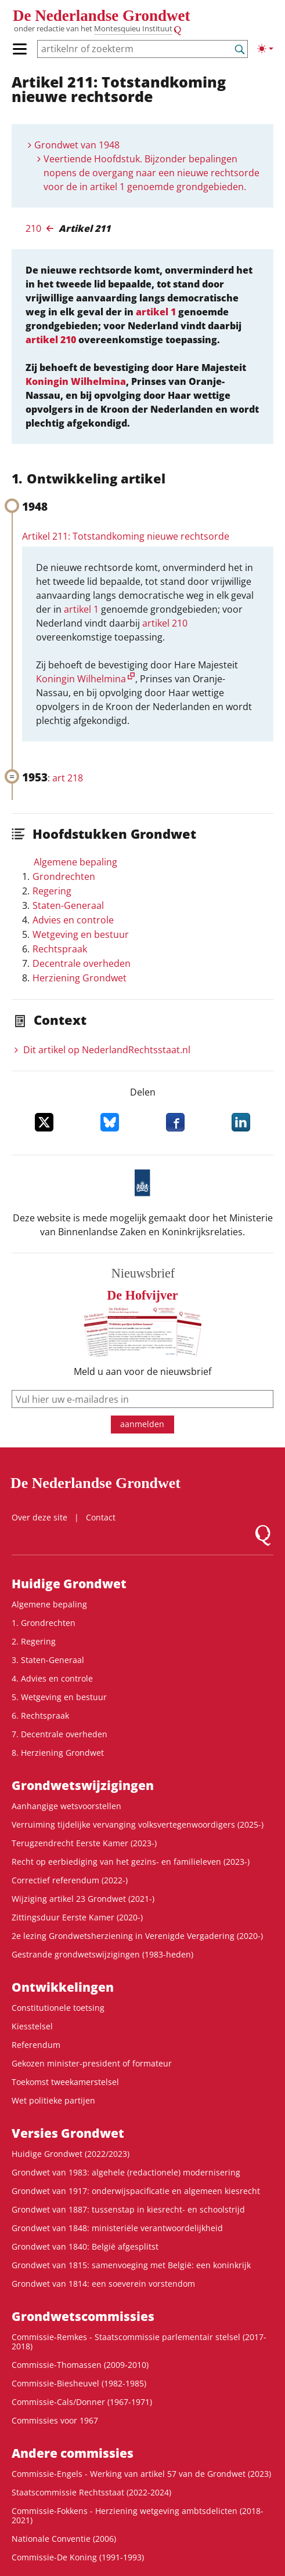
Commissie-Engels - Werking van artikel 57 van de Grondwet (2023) (141, 2473)
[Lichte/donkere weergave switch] (265, 48)
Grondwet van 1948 (77, 145)
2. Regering (34, 1641)
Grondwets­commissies (83, 2316)
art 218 (67, 778)
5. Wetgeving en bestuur (59, 1696)
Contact (101, 1517)
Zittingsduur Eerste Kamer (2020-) (77, 1917)
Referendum (36, 2044)
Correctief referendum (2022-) (70, 1880)
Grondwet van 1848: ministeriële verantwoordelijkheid (117, 2227)
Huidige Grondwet (69, 1584)
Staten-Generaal (68, 905)
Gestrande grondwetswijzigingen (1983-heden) (102, 1954)
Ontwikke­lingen (63, 1987)
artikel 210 (51, 339)
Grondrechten (64, 876)
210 (33, 228)
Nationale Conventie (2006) (64, 2538)
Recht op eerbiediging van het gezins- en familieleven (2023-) (131, 1861)
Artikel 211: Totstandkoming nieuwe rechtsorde (125, 536)
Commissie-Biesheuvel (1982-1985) (79, 2383)
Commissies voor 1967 (55, 2420)
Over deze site (39, 1517)
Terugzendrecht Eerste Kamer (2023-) (84, 1843)
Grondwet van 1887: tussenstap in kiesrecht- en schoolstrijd (128, 2209)
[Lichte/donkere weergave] (265, 49)
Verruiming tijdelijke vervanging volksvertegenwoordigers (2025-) (138, 1824)
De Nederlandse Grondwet (101, 15)
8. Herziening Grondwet (58, 1752)
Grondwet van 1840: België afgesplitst (85, 2246)
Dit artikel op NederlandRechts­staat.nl (106, 1049)
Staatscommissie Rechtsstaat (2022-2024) (91, 2492)
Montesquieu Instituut (133, 29)
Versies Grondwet (68, 2133)
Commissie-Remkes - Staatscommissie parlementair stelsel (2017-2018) (139, 2341)
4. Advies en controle (52, 1678)
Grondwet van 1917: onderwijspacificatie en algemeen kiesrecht (136, 2190)
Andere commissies (73, 2453)
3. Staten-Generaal (48, 1659)
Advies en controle (73, 920)
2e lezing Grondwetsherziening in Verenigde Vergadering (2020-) (137, 1935)
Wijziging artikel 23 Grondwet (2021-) (83, 1898)
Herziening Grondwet (80, 978)
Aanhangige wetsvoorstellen (66, 1805)
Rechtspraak (60, 949)
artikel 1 (156, 311)
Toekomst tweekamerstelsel (65, 2081)
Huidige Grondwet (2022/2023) (70, 2153)
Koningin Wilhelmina (76, 381)
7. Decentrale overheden (59, 1734)
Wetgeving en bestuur (81, 934)
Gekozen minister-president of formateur (92, 2063)
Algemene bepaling (75, 862)
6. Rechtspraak (40, 1715)
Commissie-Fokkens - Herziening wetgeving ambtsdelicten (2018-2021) (138, 2515)
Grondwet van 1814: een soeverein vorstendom (103, 2283)
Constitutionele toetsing (58, 2007)
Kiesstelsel (32, 2026)
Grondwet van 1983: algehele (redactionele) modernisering (126, 2172)
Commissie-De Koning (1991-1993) (78, 2557)
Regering (52, 891)
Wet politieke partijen (53, 2100)
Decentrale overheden (82, 963)
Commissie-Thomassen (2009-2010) (80, 2364)
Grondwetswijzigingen (83, 1785)
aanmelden (142, 1423)
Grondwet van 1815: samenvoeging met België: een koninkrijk (131, 2265)
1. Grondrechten (43, 1622)
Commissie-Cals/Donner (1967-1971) (82, 2401)
